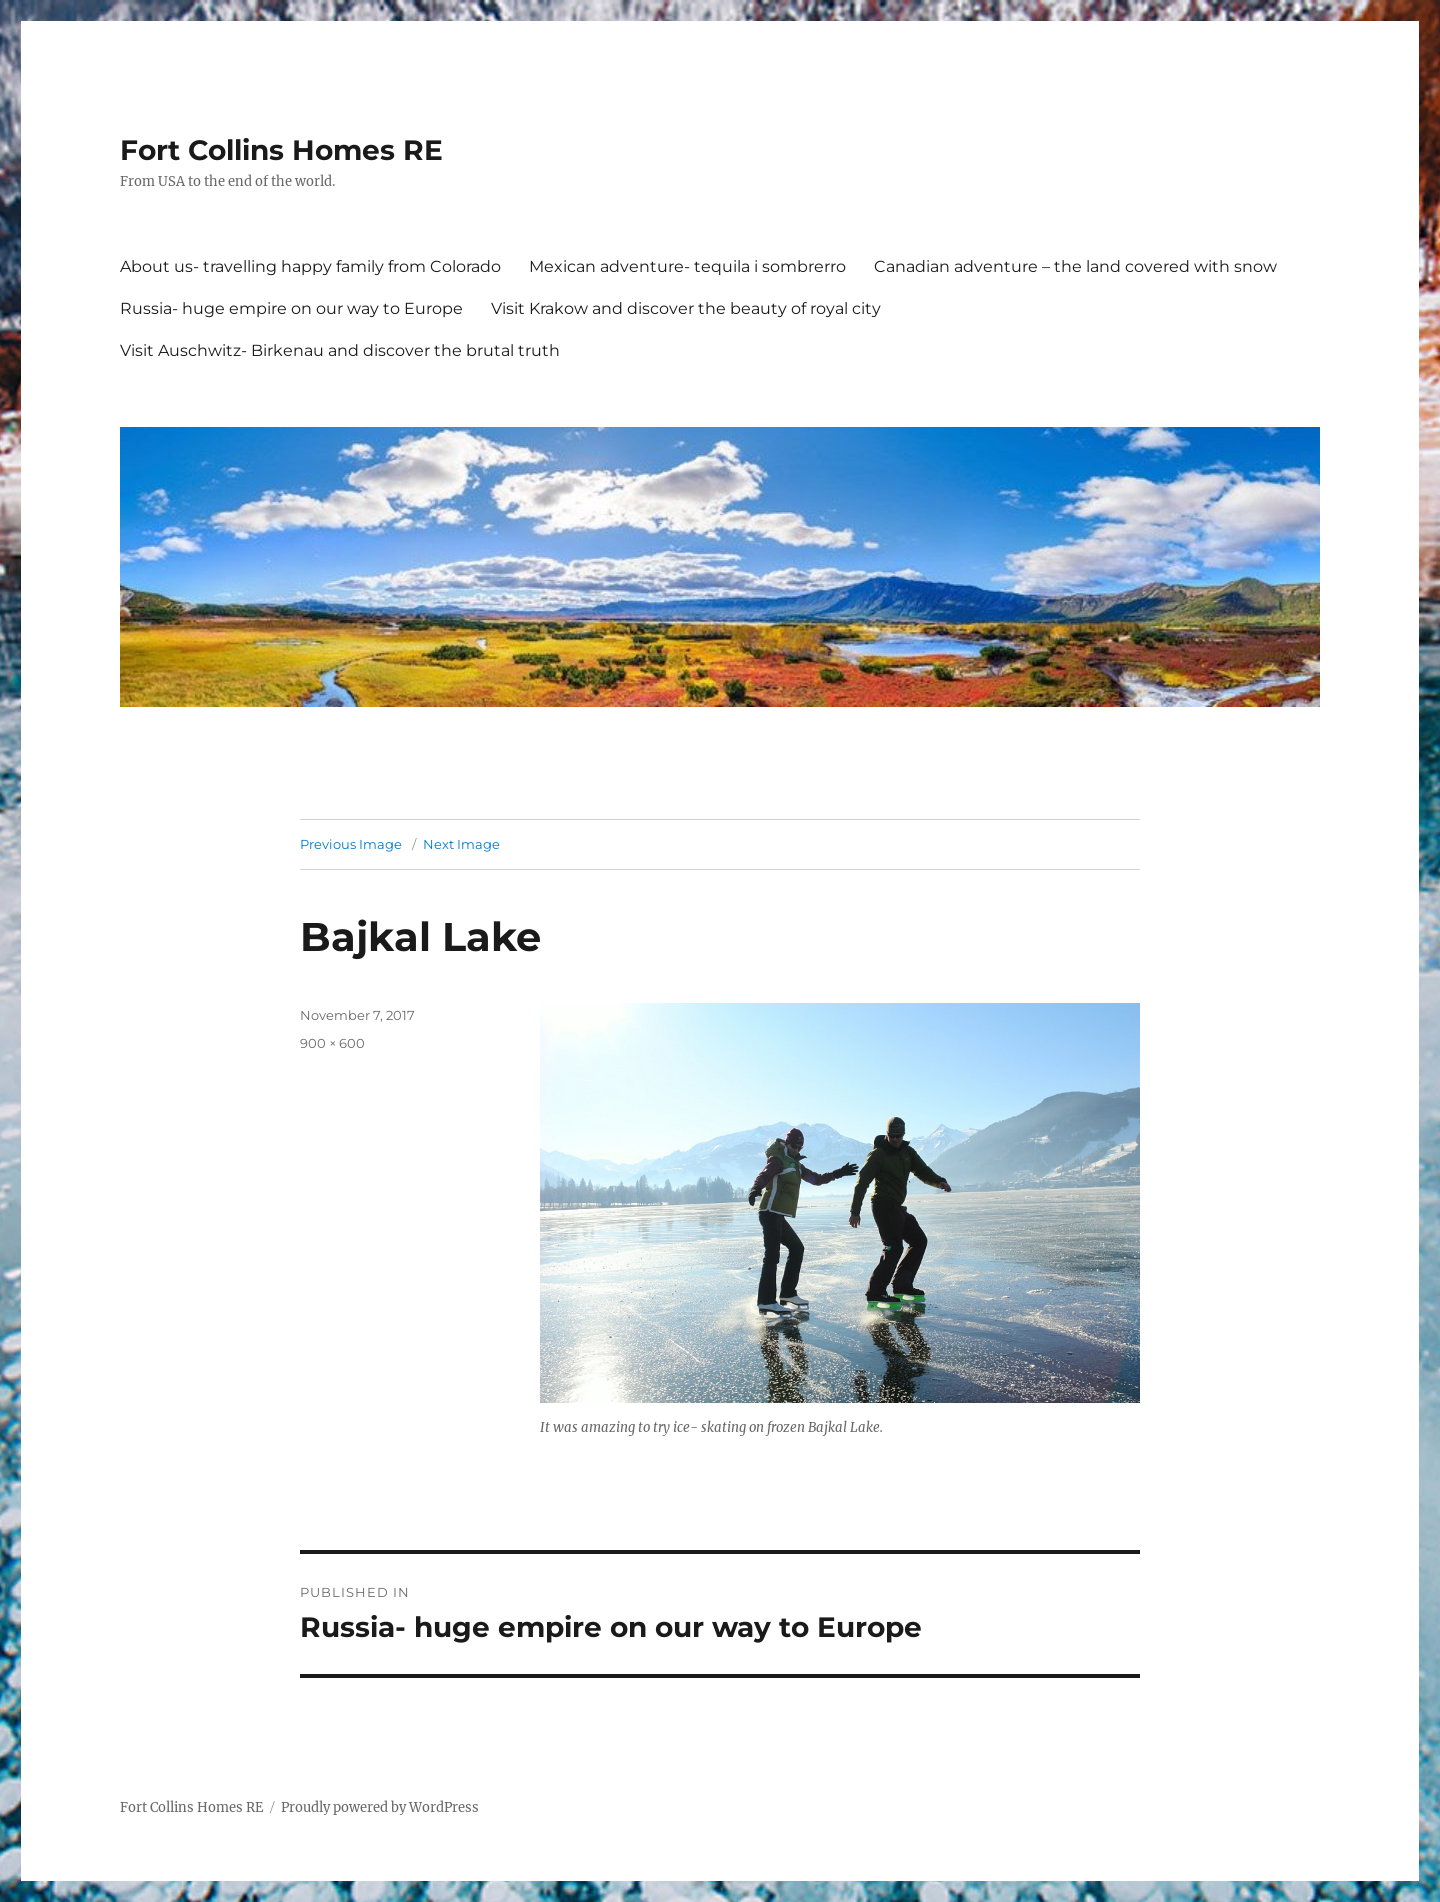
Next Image (461, 844)
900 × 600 (332, 1043)
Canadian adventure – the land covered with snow (1075, 266)
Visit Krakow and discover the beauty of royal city (686, 308)
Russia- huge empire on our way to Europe (291, 308)
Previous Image (351, 844)
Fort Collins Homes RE (281, 150)
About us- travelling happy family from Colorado (310, 266)
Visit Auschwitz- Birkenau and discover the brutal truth (340, 350)
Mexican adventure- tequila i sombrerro (687, 266)
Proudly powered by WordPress (380, 1807)
